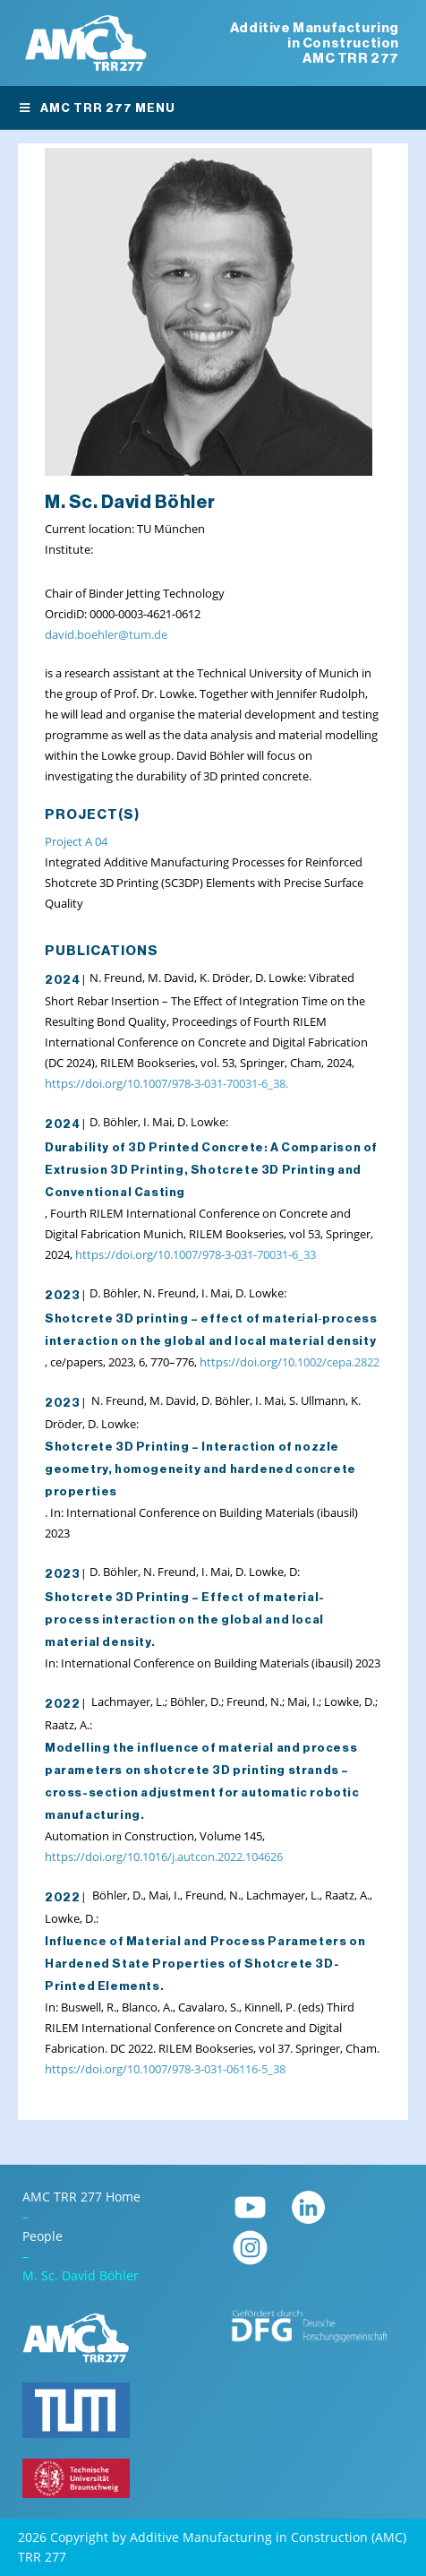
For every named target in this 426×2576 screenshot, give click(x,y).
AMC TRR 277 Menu (96, 108)
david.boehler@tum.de (106, 634)
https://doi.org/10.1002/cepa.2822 (289, 1362)
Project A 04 (76, 841)
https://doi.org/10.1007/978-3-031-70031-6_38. (166, 1083)
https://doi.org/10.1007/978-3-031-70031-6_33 (195, 1254)
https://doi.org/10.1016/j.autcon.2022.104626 (164, 1856)
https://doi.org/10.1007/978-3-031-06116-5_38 (165, 2069)
